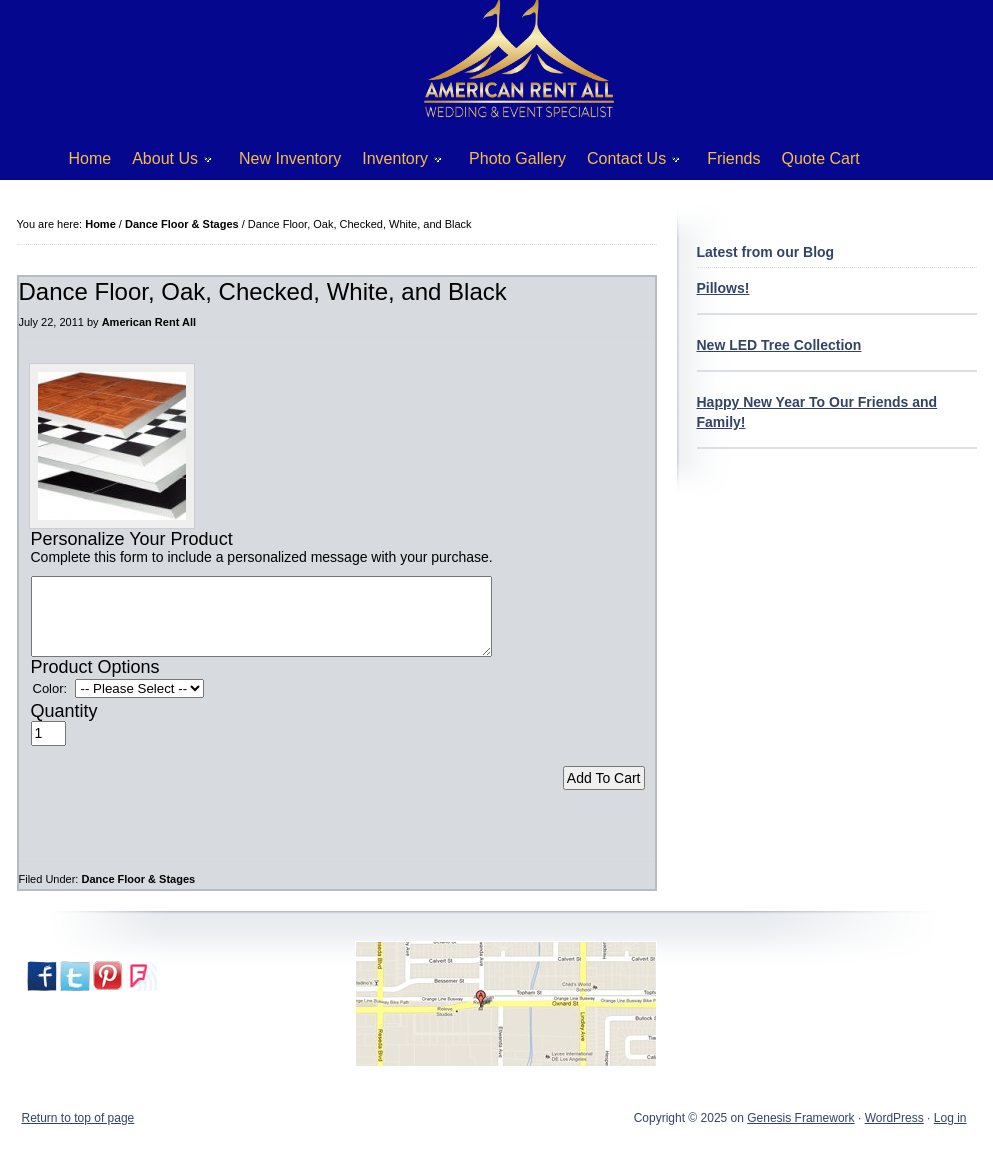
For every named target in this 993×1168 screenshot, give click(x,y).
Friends (733, 158)
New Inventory (290, 158)
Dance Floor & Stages (138, 894)
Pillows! (723, 288)
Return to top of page (78, 1133)
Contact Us (626, 162)
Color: (50, 703)
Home (90, 158)
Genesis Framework (800, 1133)
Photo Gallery (517, 158)
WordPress (894, 1133)
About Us (164, 162)
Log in (950, 1133)
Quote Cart (821, 158)
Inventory (394, 162)
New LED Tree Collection (779, 345)
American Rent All (149, 322)
